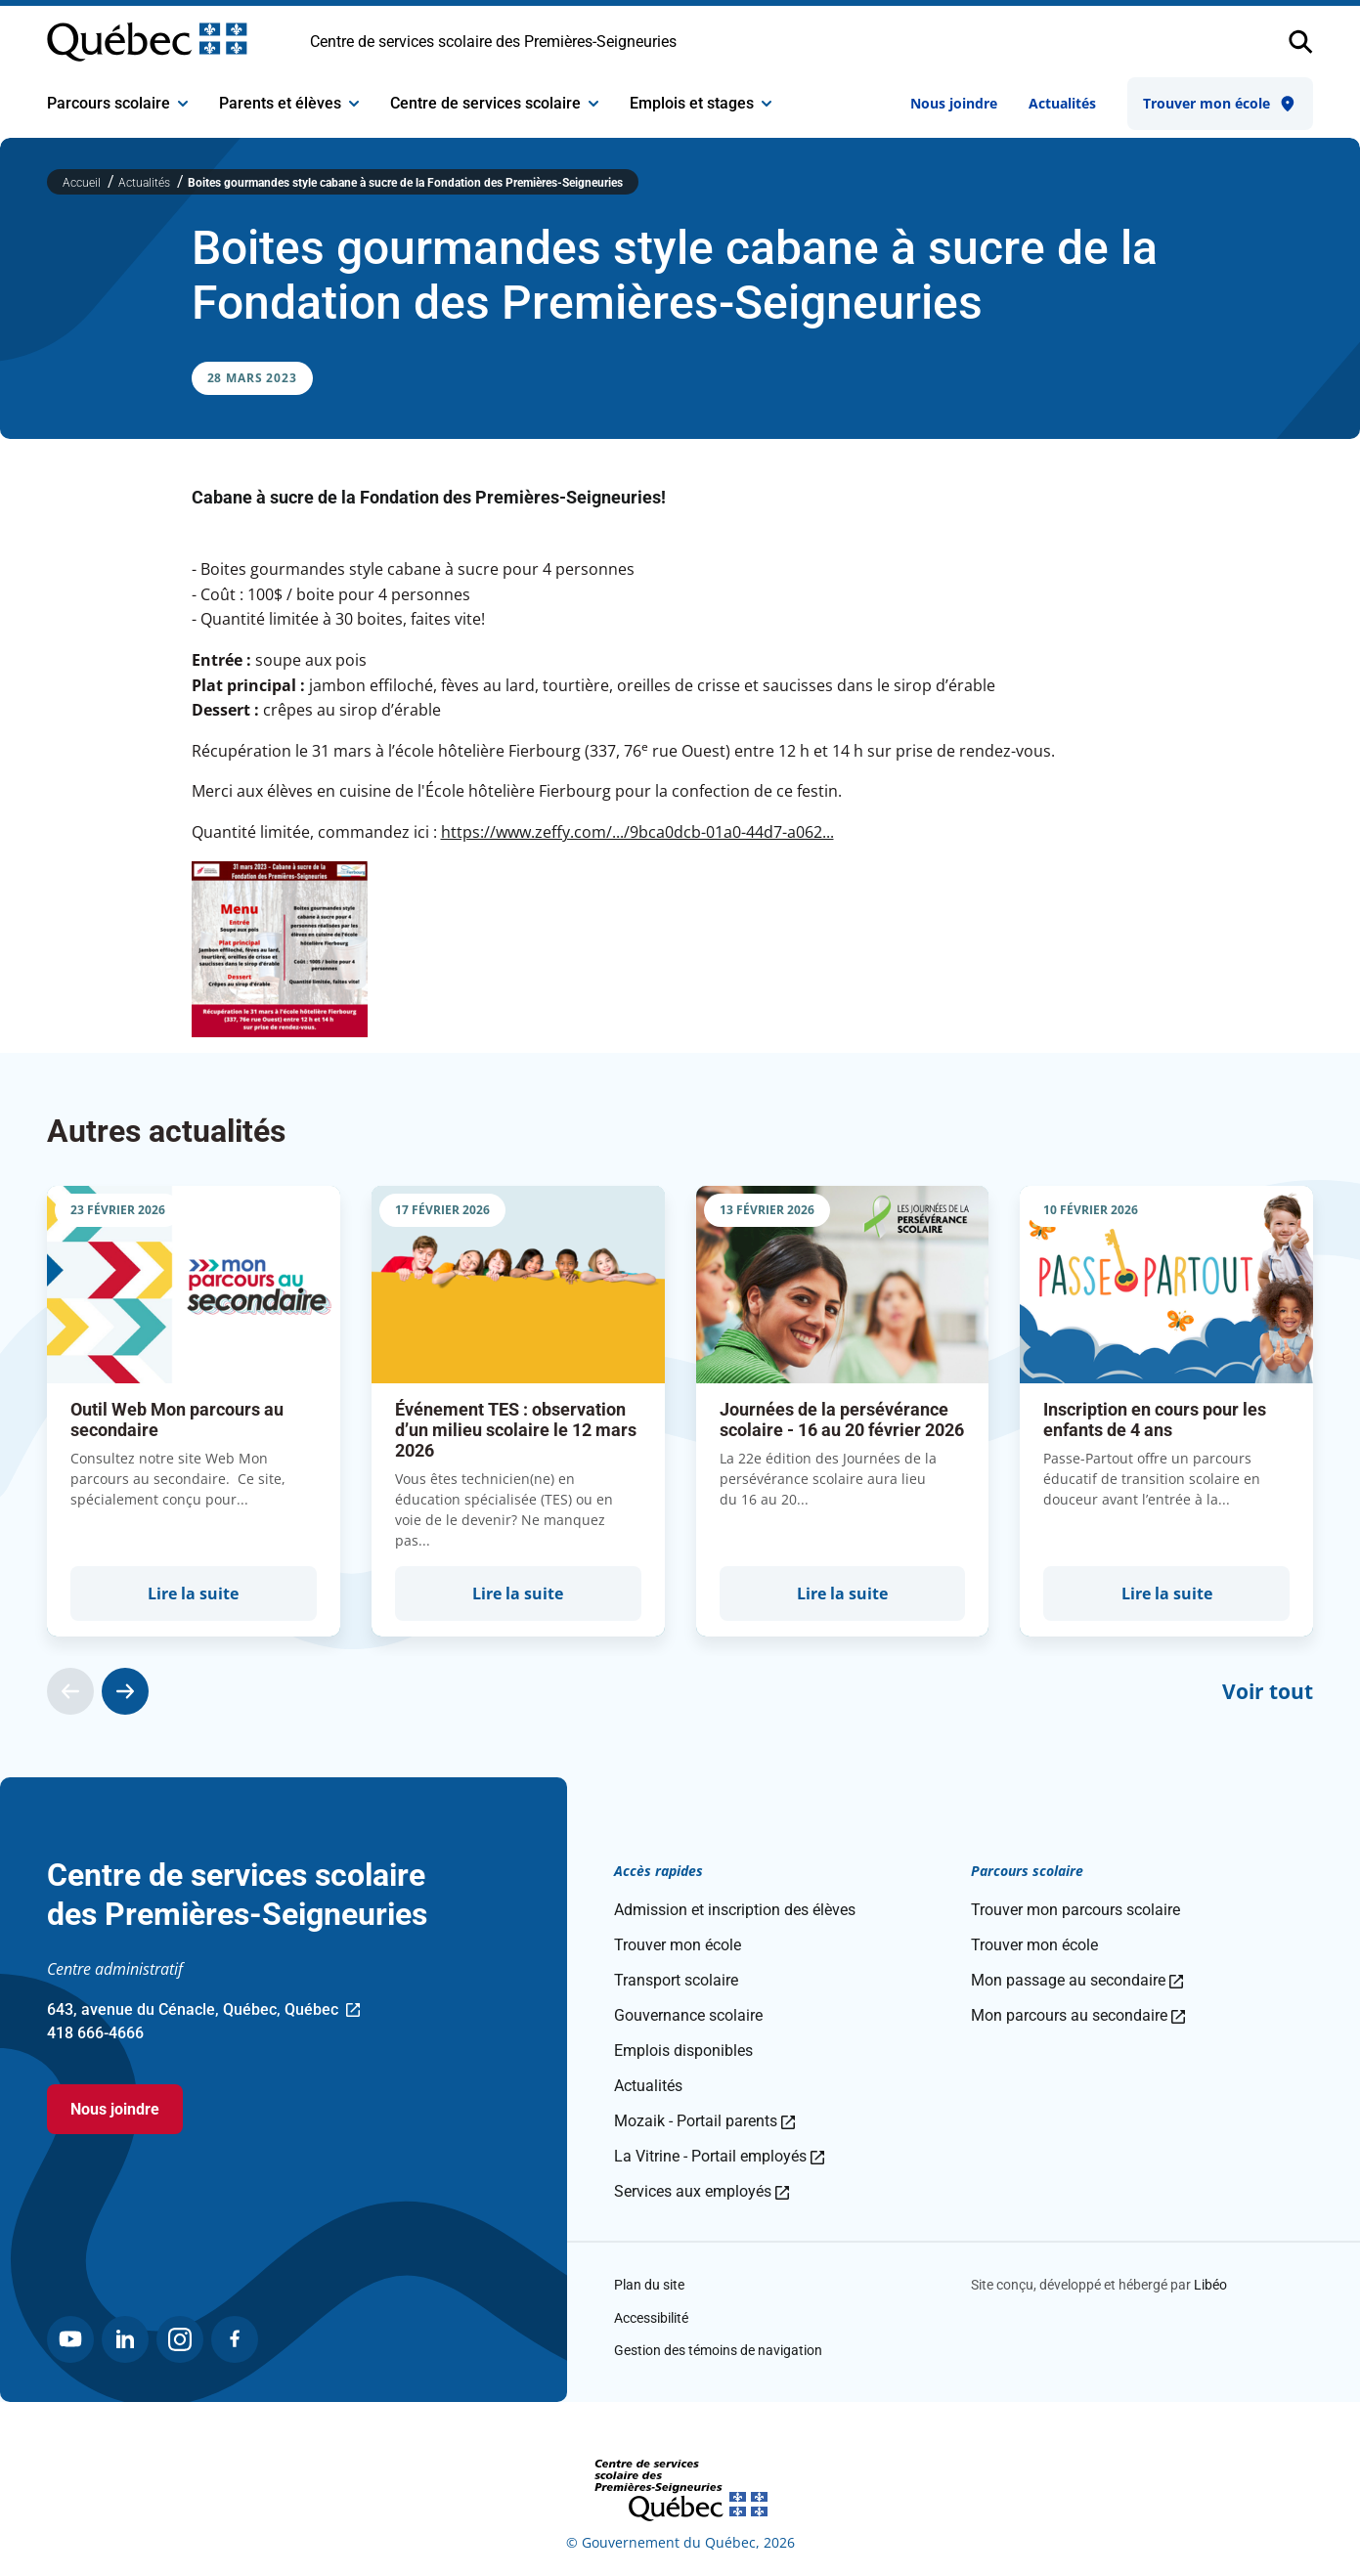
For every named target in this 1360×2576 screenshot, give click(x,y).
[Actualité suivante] (125, 1691)
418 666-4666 (95, 2033)
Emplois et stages (700, 103)
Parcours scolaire (117, 103)
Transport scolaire (676, 1980)
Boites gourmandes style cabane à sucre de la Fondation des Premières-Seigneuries (405, 183)
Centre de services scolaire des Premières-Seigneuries (493, 41)
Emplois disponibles (683, 2050)
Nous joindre (953, 103)
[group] (193, 1411)
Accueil (83, 183)
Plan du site (649, 2284)
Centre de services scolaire (494, 103)
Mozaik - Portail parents (704, 2121)
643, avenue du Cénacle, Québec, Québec (203, 2011)
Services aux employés (701, 2191)
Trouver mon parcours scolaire (1075, 1909)
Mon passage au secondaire (1077, 1980)
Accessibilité (651, 2318)
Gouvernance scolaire (688, 2015)
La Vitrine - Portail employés (719, 2156)
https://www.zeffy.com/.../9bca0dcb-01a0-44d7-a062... (637, 832)
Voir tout (1267, 1691)
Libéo (1210, 2284)
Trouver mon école (1220, 103)
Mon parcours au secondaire (1078, 2015)
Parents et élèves (289, 103)
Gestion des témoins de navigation (718, 2350)
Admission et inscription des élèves (734, 1909)
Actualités (1062, 103)
